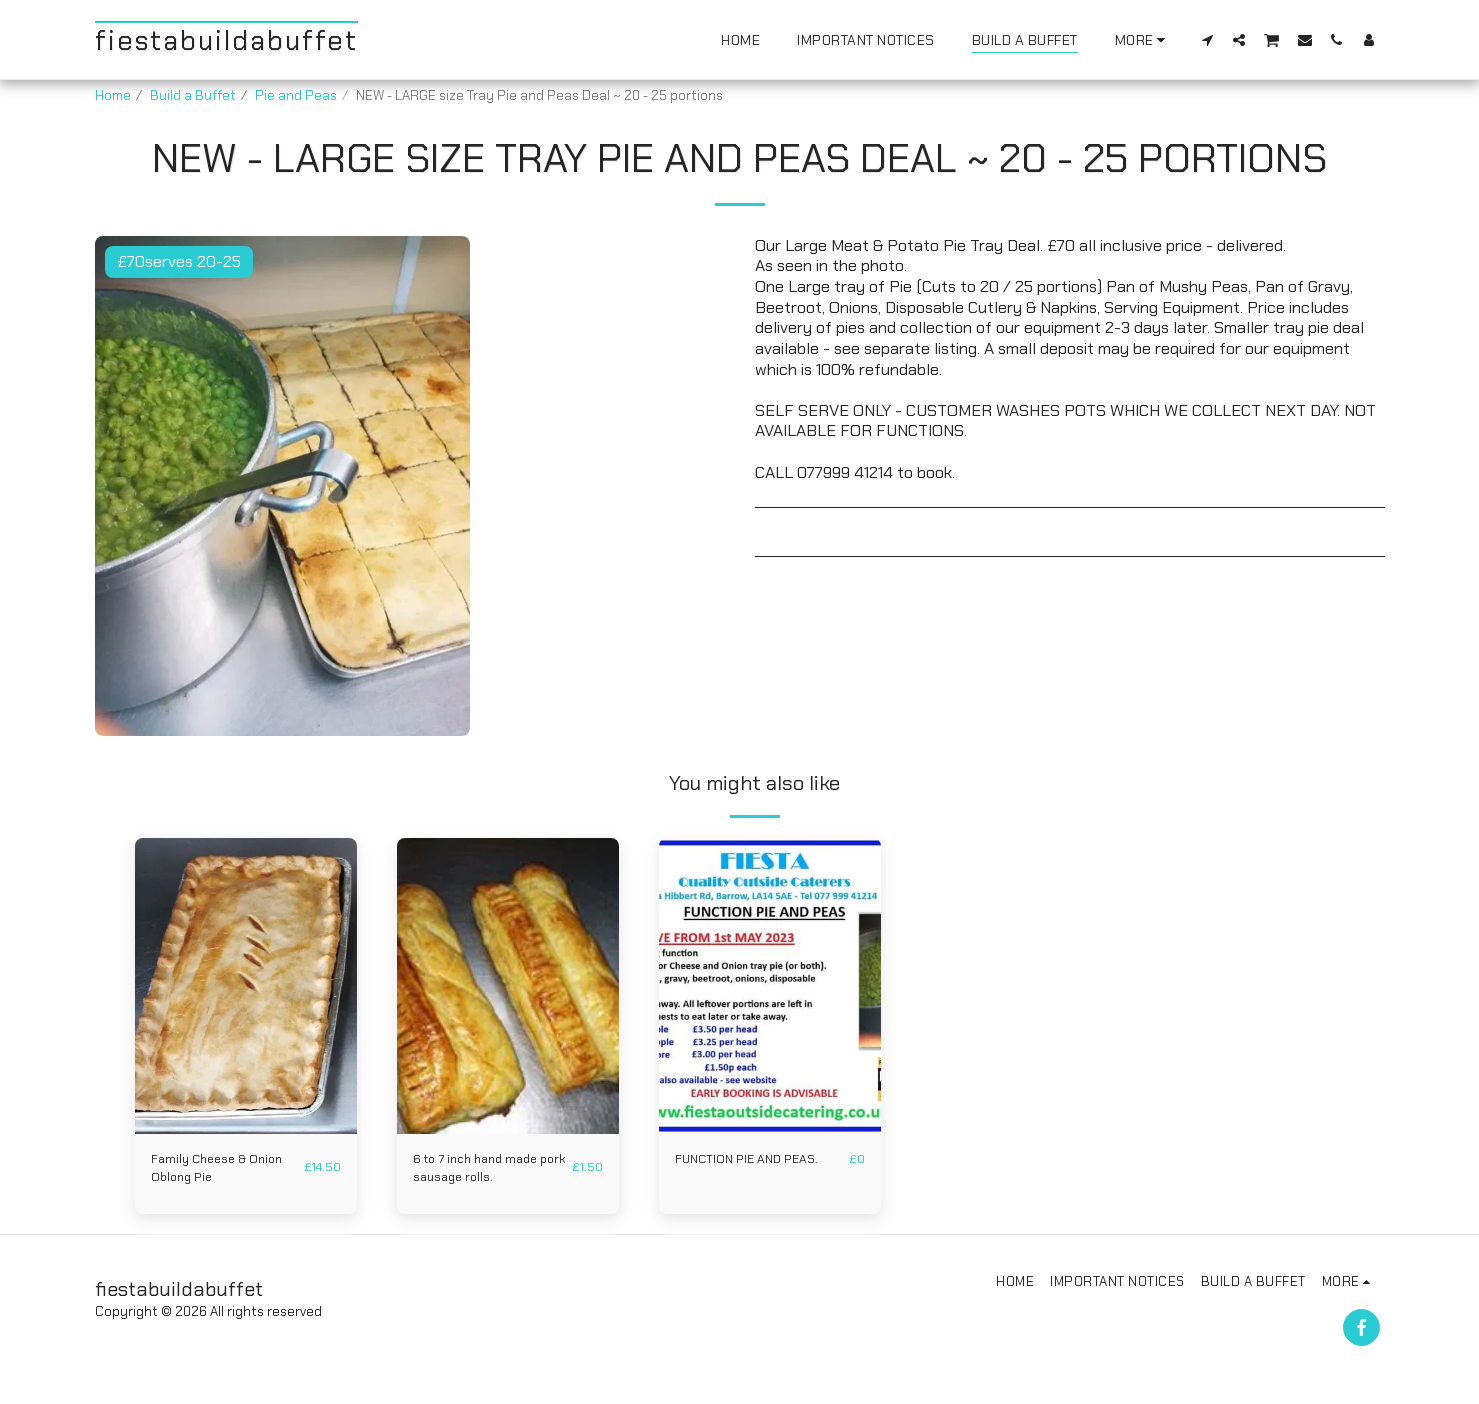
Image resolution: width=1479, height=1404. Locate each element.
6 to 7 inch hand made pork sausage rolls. (481, 1169)
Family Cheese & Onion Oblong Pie (221, 1169)
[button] (1207, 39)
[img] (246, 986)
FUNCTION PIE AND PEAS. (751, 1159)
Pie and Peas (296, 95)
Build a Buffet (193, 95)
